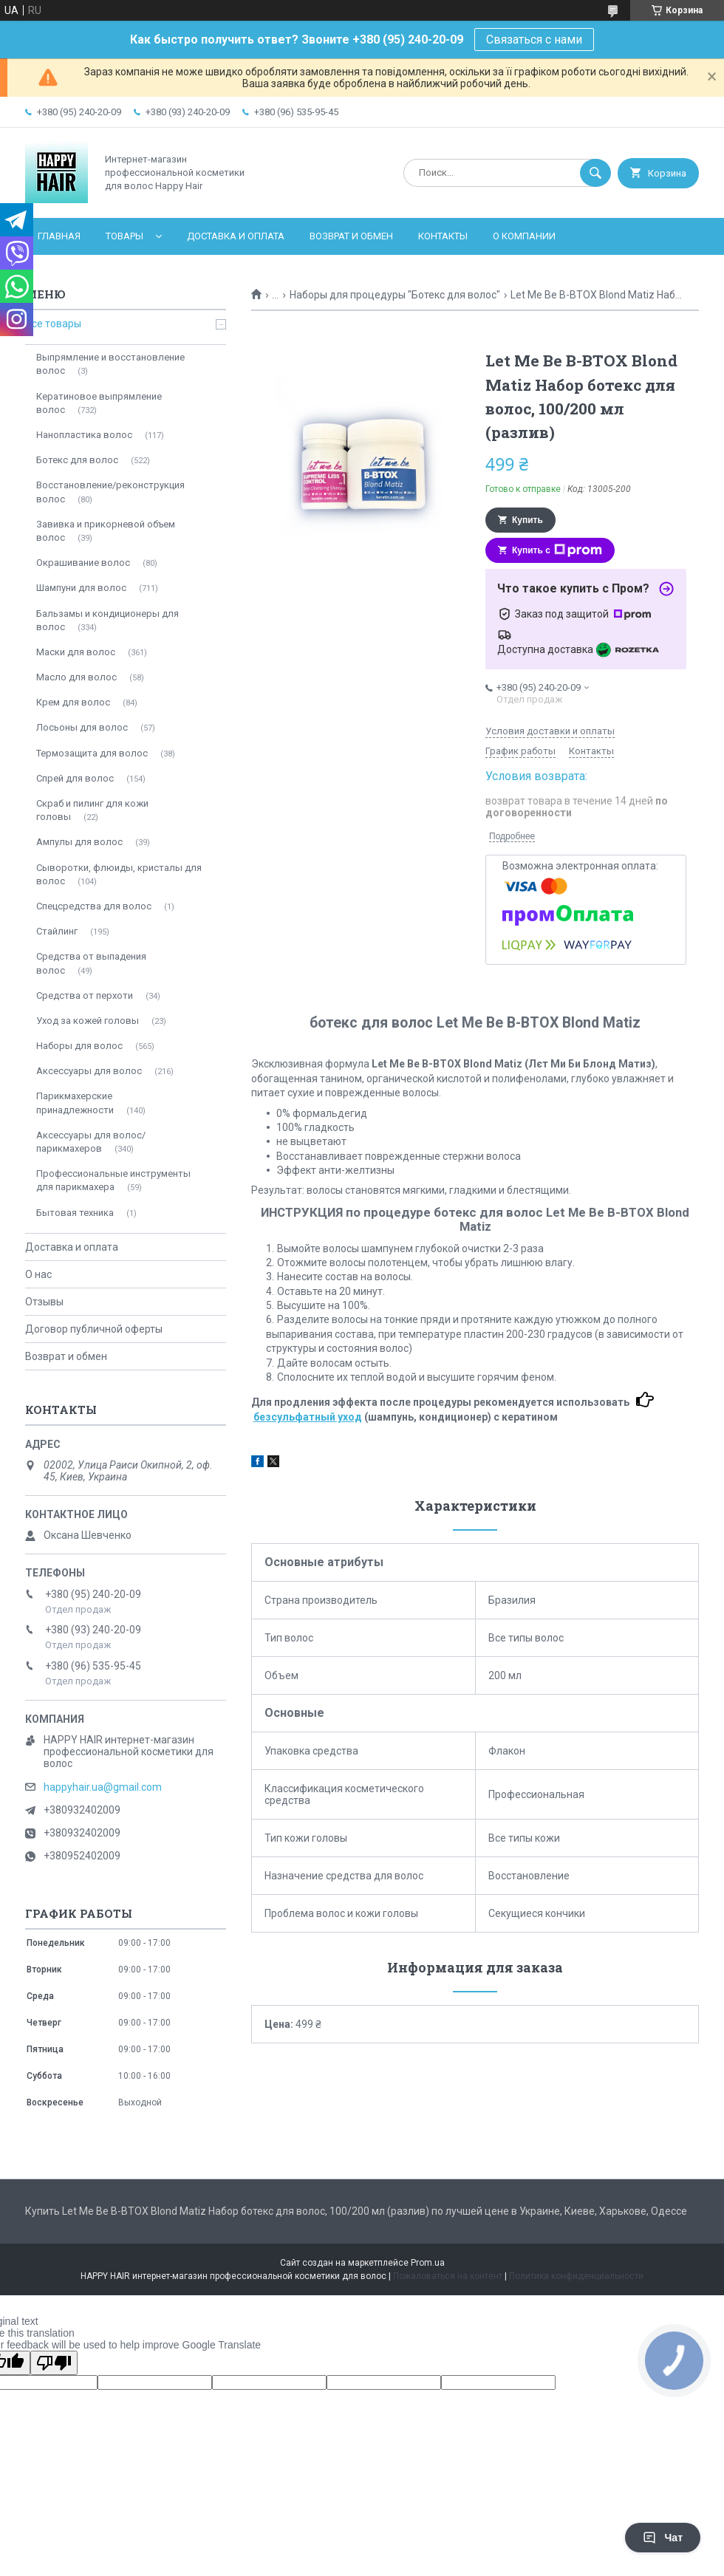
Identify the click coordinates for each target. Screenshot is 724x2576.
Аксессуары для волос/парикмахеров (91, 1142)
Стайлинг (57, 931)
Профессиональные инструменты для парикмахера (113, 1180)
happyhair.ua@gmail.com (103, 1787)
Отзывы (44, 1302)
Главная (59, 236)
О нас (38, 1274)
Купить (527, 520)
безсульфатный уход (307, 1417)
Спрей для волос (75, 778)
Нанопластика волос (84, 434)
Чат (663, 2537)
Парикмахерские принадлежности (75, 1102)
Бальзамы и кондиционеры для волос (107, 620)
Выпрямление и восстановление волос (110, 364)
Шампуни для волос (81, 587)
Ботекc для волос (77, 459)
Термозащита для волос (92, 753)
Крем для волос (73, 702)
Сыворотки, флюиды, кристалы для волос (119, 874)
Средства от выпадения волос (91, 963)
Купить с (557, 550)
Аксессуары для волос (89, 1070)
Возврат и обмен (351, 236)
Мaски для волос (75, 651)
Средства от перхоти (84, 995)
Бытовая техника (75, 1212)
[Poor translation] (54, 2363)
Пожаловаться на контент (447, 2276)
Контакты (443, 236)
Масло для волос (76, 677)
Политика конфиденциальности (576, 2276)
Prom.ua (428, 2263)
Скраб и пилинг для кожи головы (92, 810)
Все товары (53, 323)
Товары (124, 236)
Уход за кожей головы (87, 1020)
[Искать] (595, 173)
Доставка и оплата (235, 236)
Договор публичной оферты (94, 1329)
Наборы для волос (79, 1045)
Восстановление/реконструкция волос (110, 491)
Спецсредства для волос (93, 906)
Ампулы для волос (79, 841)
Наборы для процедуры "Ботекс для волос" (395, 295)
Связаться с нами (534, 40)
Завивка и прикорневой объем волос (105, 531)
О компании (524, 236)
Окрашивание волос (83, 562)
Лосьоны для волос (82, 727)
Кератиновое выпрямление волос (99, 403)
